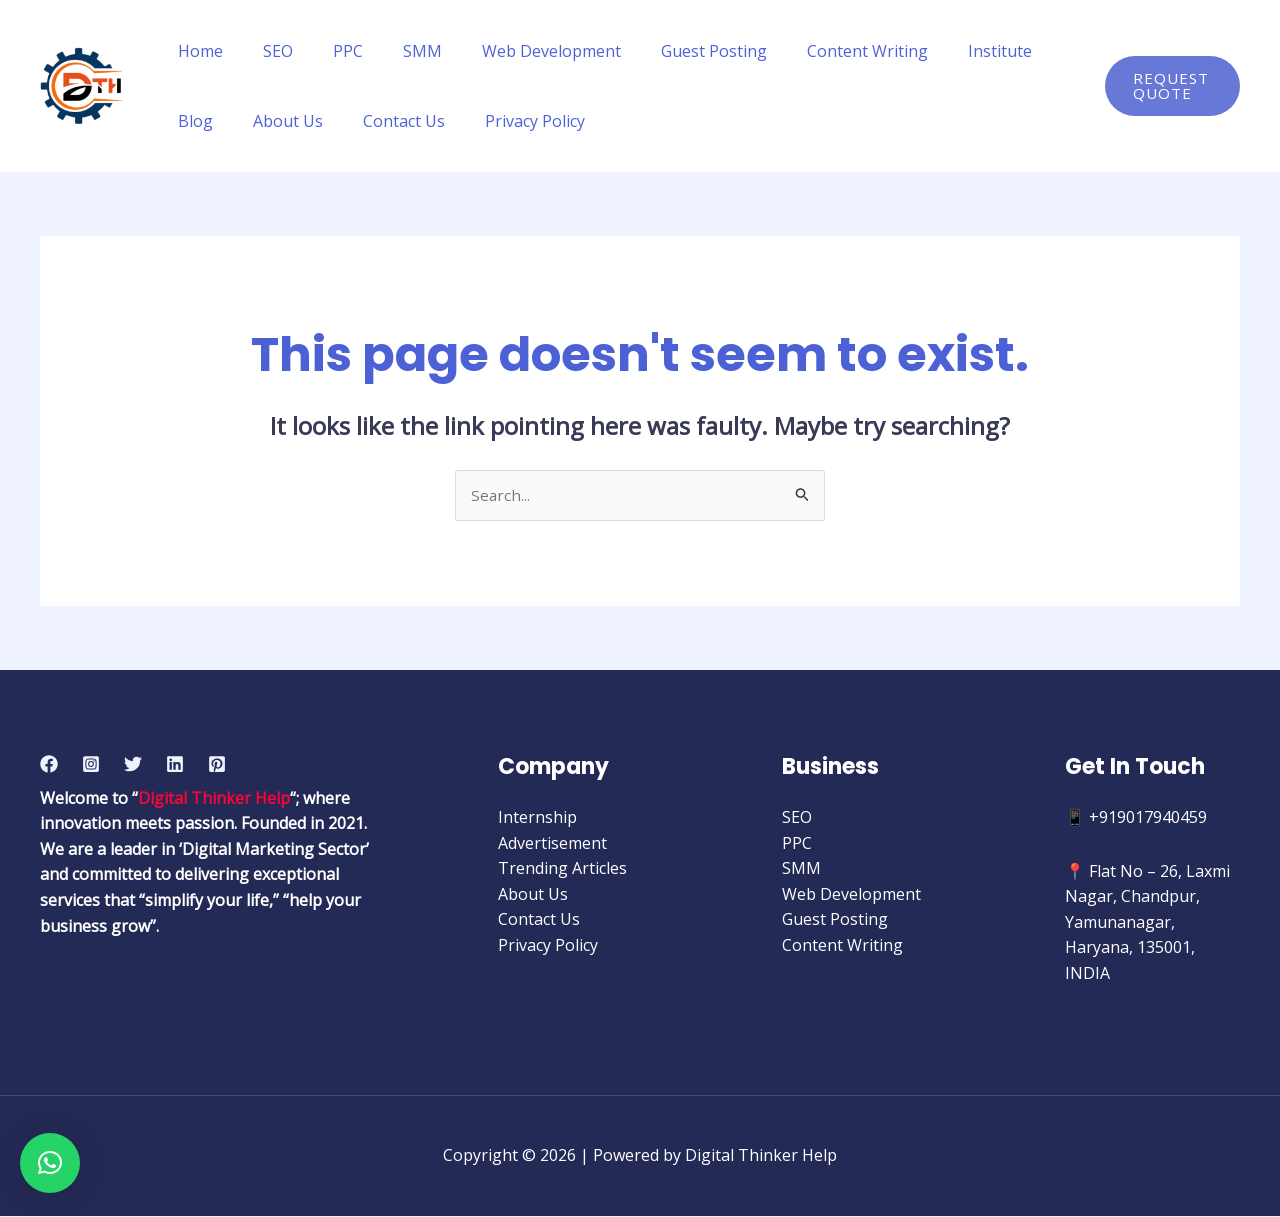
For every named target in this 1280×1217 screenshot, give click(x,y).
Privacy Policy (440, 121)
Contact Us (317, 121)
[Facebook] (49, 765)
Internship (537, 818)
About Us (209, 121)
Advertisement (552, 844)
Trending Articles (562, 869)
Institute (940, 51)
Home (196, 51)
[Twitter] (133, 765)
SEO (266, 51)
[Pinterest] (217, 765)
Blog (1021, 51)
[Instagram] (91, 765)
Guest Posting (670, 51)
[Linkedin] (175, 765)
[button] (50, 1163)
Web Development (515, 51)
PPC (328, 51)
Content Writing (815, 51)
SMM (394, 51)
